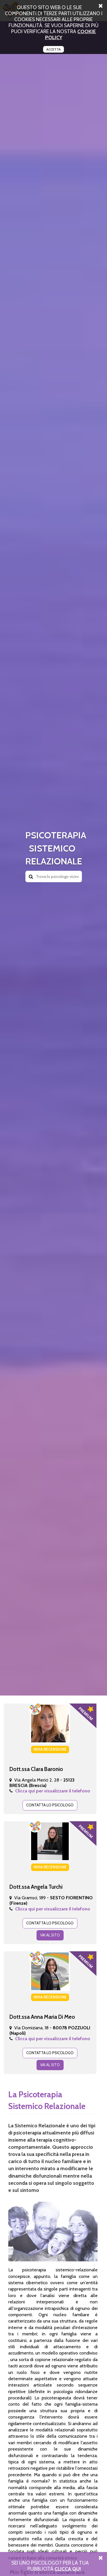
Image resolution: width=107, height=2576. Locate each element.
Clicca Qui (67, 2569)
